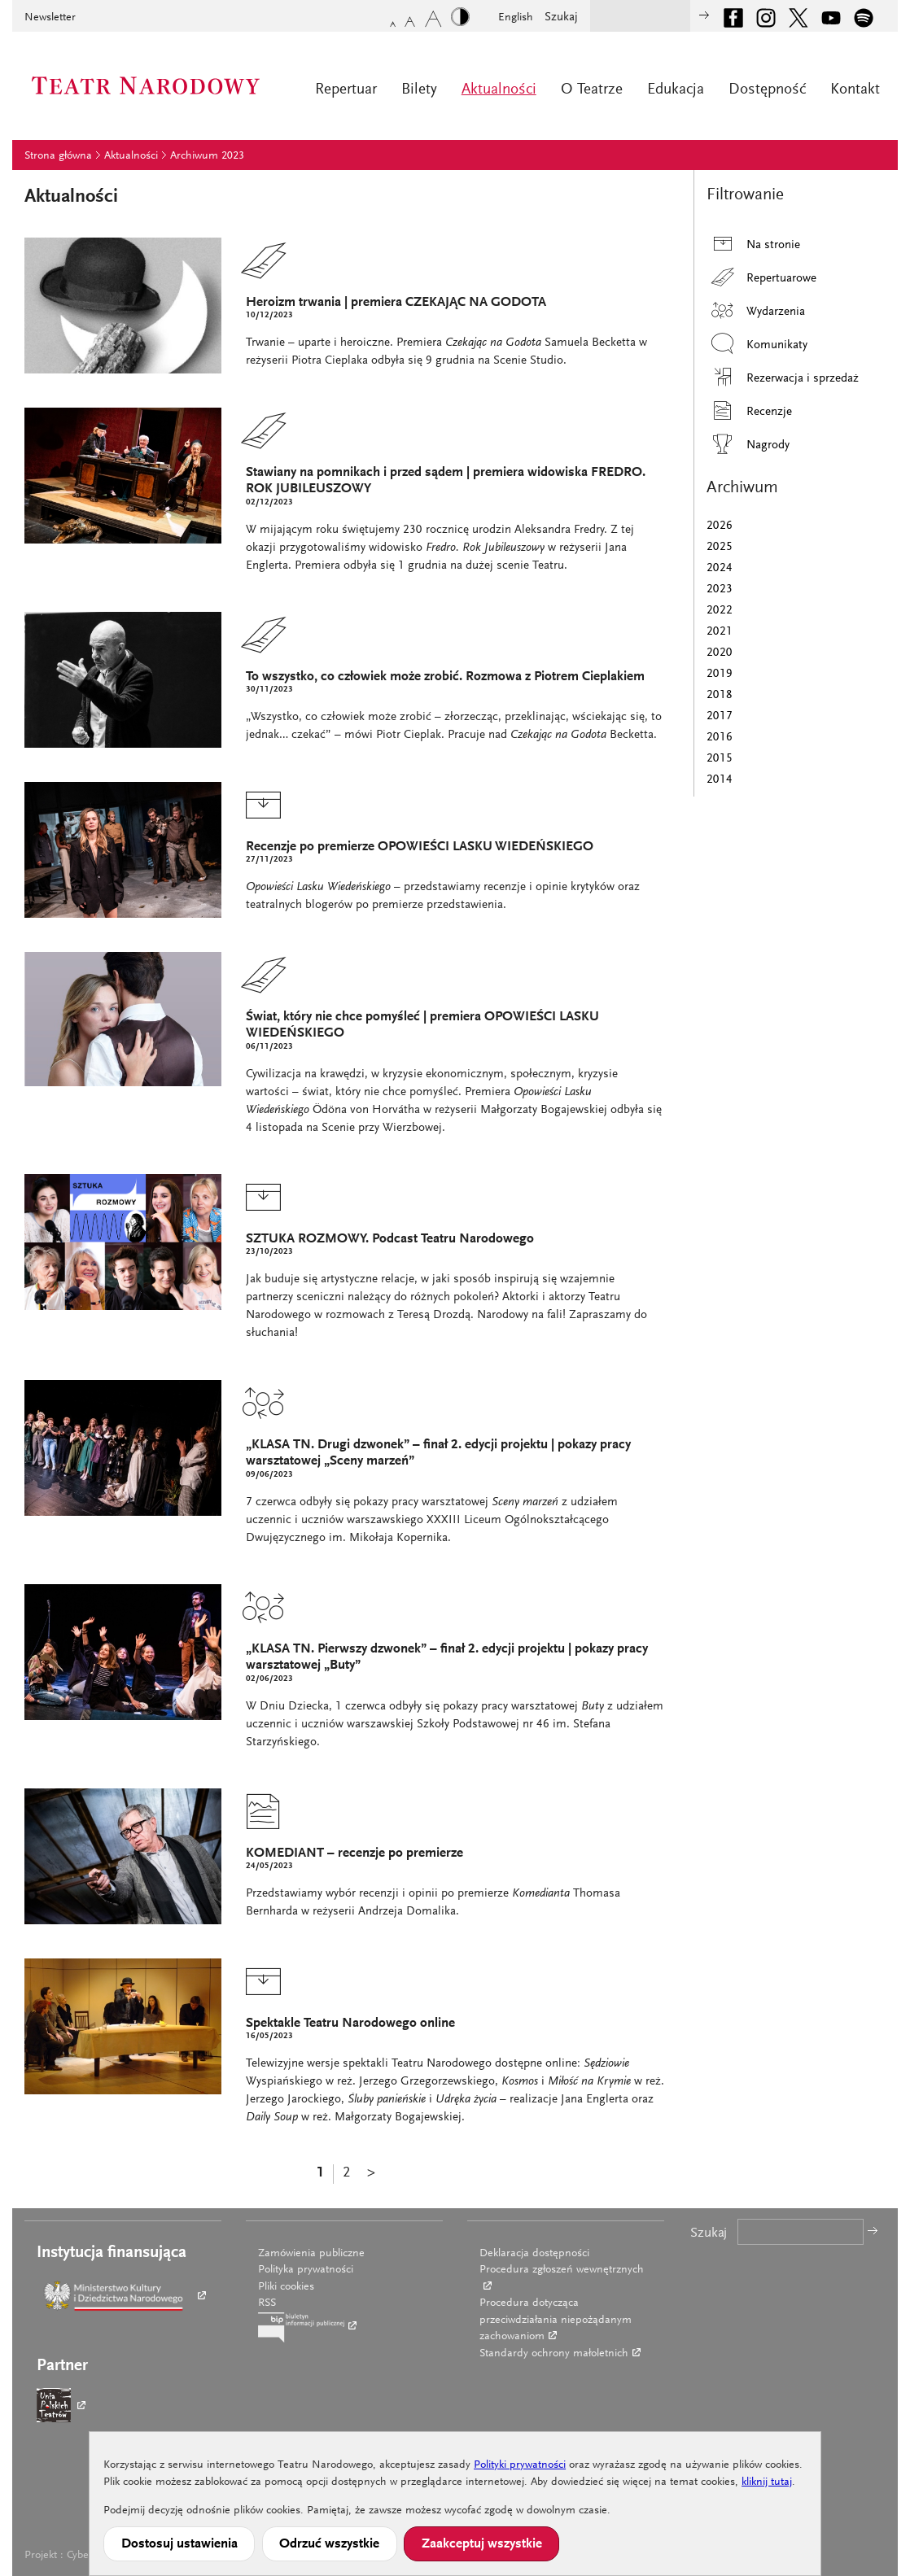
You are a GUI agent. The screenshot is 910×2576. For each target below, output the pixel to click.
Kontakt (855, 90)
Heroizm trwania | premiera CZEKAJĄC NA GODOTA (396, 303)
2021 (720, 632)
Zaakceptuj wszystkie (482, 2544)
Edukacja (675, 90)
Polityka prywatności (305, 2270)
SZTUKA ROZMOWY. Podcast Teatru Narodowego (390, 1240)
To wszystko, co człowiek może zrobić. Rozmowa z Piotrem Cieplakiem (445, 677)
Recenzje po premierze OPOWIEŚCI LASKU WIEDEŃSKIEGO (419, 847)
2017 (720, 716)
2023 (720, 589)
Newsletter (50, 18)
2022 (720, 611)
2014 (720, 780)
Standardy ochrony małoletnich (553, 2354)
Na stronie (753, 243)
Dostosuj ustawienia (179, 2544)
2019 (720, 674)
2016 (720, 737)
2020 (720, 653)
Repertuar (346, 90)
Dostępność (767, 90)
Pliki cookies (286, 2287)
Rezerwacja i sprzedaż (783, 377)
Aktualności (499, 90)
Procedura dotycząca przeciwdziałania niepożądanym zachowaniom (555, 2320)
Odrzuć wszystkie (329, 2544)
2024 (720, 568)
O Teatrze (592, 90)
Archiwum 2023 (207, 156)
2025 (720, 547)
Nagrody (748, 444)
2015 (720, 759)
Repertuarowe (761, 277)
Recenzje (749, 410)
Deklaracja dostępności (534, 2253)
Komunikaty (757, 344)
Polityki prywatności (520, 2465)
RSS (267, 2303)
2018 (720, 695)
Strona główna (58, 156)
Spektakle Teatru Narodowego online (350, 2024)
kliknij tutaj (767, 2482)
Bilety (419, 90)
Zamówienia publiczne (311, 2253)
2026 (720, 526)
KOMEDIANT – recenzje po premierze (354, 1854)
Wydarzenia (756, 310)
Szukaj (561, 17)
